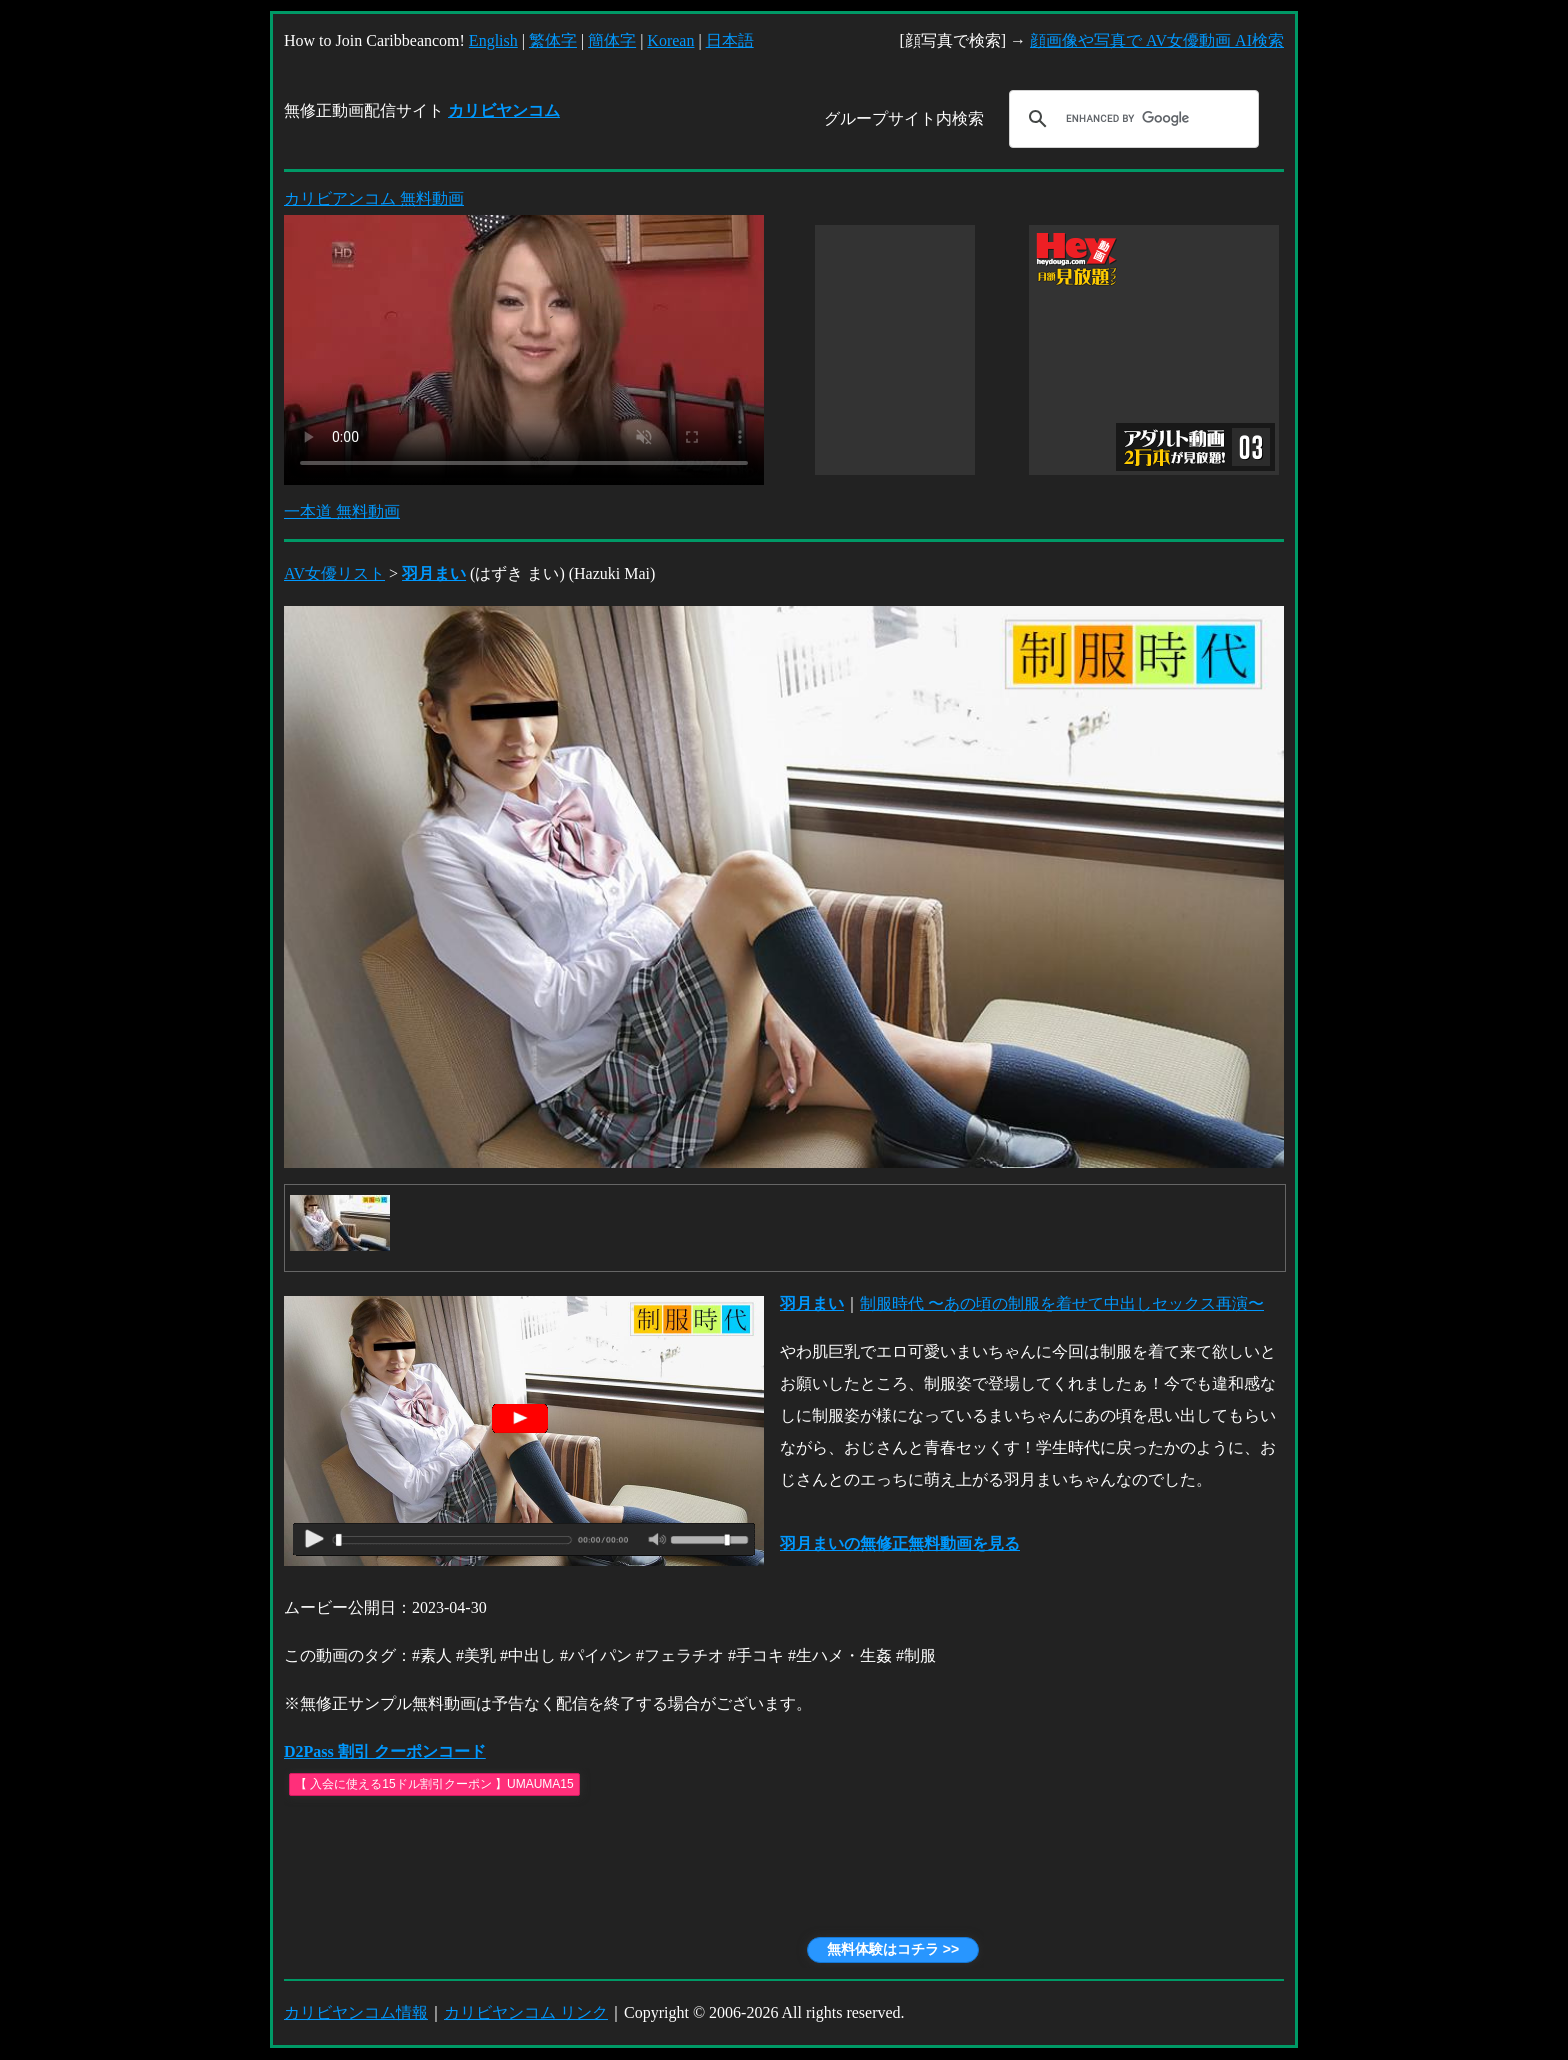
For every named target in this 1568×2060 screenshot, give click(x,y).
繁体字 (553, 40)
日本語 (730, 40)
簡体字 (612, 40)
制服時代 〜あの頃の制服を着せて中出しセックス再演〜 (1062, 1303)
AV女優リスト (334, 573)
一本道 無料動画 (342, 511)
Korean (670, 40)
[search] (1131, 119)
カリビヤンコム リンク (526, 2012)
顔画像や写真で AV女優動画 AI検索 (1157, 40)
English (493, 40)
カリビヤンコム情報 (356, 2012)
